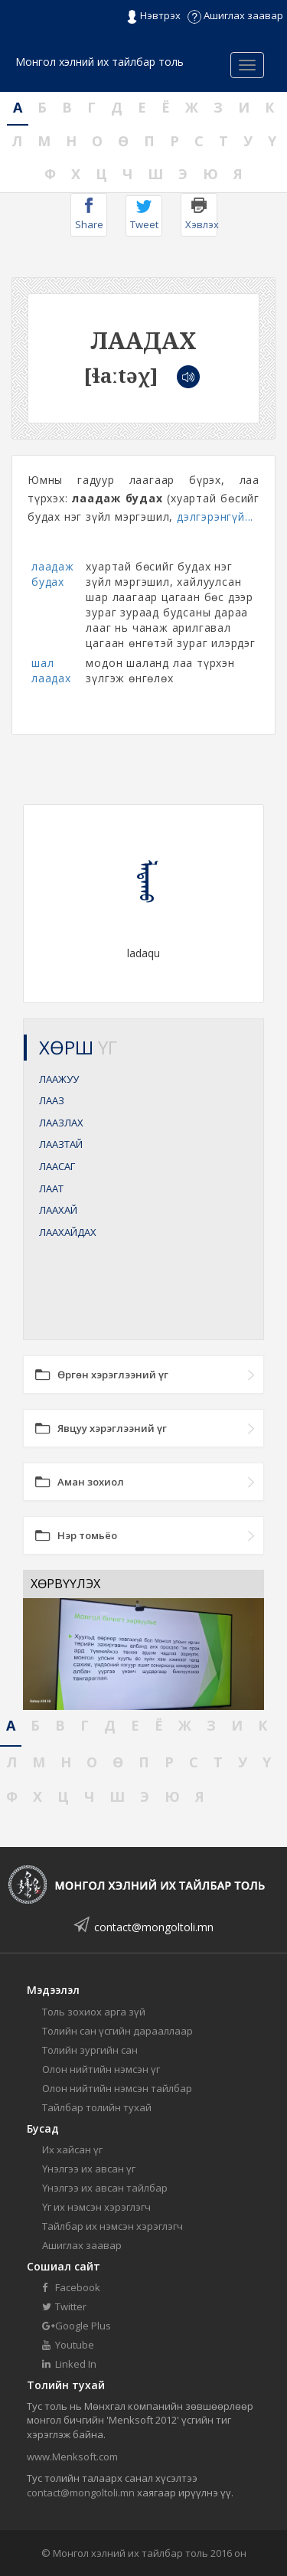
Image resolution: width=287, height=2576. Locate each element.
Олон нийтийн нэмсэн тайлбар (117, 2088)
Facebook (71, 2287)
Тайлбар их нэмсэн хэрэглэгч (112, 2226)
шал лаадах (51, 670)
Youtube (68, 2345)
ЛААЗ (51, 1100)
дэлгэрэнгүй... (215, 516)
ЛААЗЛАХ (61, 1122)
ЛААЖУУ (59, 1079)
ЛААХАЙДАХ (67, 1232)
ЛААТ (51, 1188)
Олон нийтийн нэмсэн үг (101, 2069)
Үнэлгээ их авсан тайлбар (105, 2188)
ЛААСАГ (57, 1166)
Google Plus (76, 2325)
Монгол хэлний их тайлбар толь (99, 61)
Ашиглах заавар (235, 15)
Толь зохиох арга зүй (93, 2012)
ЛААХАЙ (58, 1210)
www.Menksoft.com (72, 2456)
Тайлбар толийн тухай (97, 2107)
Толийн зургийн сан (90, 2050)
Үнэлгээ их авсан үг (88, 2169)
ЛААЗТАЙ (61, 1144)
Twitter (64, 2306)
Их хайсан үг (72, 2149)
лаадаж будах (52, 574)
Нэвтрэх (153, 16)
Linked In (69, 2364)
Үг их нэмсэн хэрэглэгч (96, 2207)
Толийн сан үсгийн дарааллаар (117, 2031)
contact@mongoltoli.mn (154, 1927)
